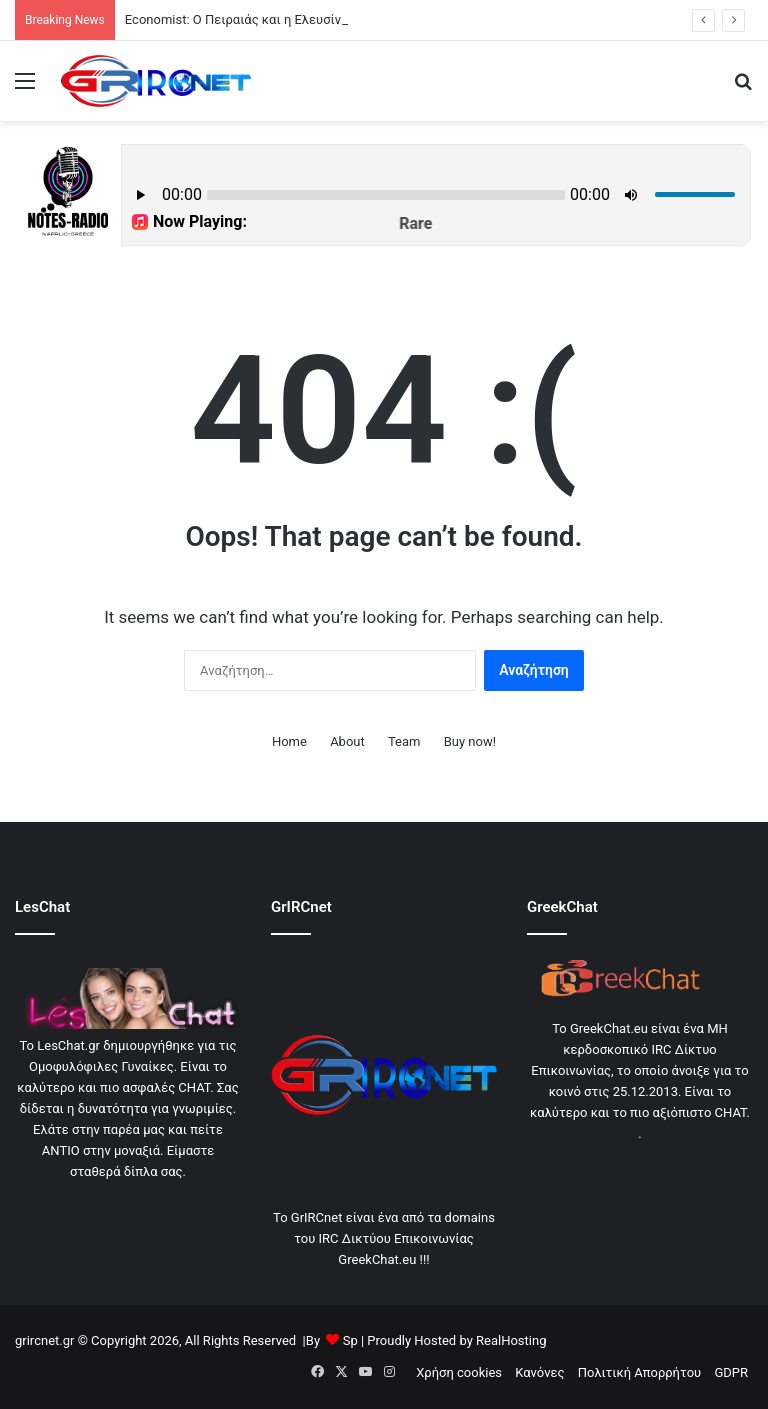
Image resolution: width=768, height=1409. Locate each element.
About (347, 741)
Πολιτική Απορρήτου (639, 1372)
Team (404, 741)
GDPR (731, 1372)
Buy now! (470, 741)
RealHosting (511, 1340)
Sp (350, 1340)
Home (289, 741)
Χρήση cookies (459, 1372)
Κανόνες (539, 1372)
